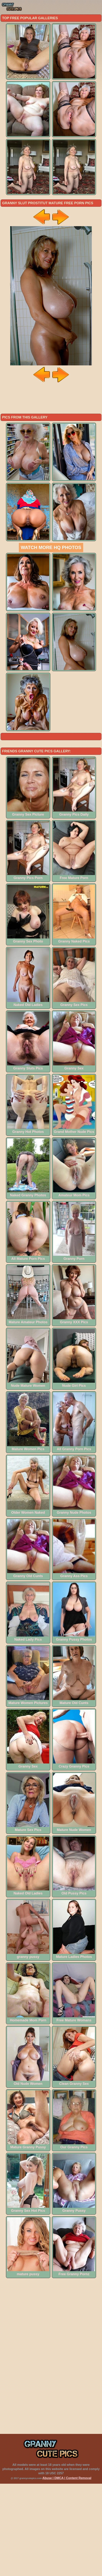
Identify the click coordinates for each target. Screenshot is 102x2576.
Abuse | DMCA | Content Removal (66, 2570)
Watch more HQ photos (51, 639)
